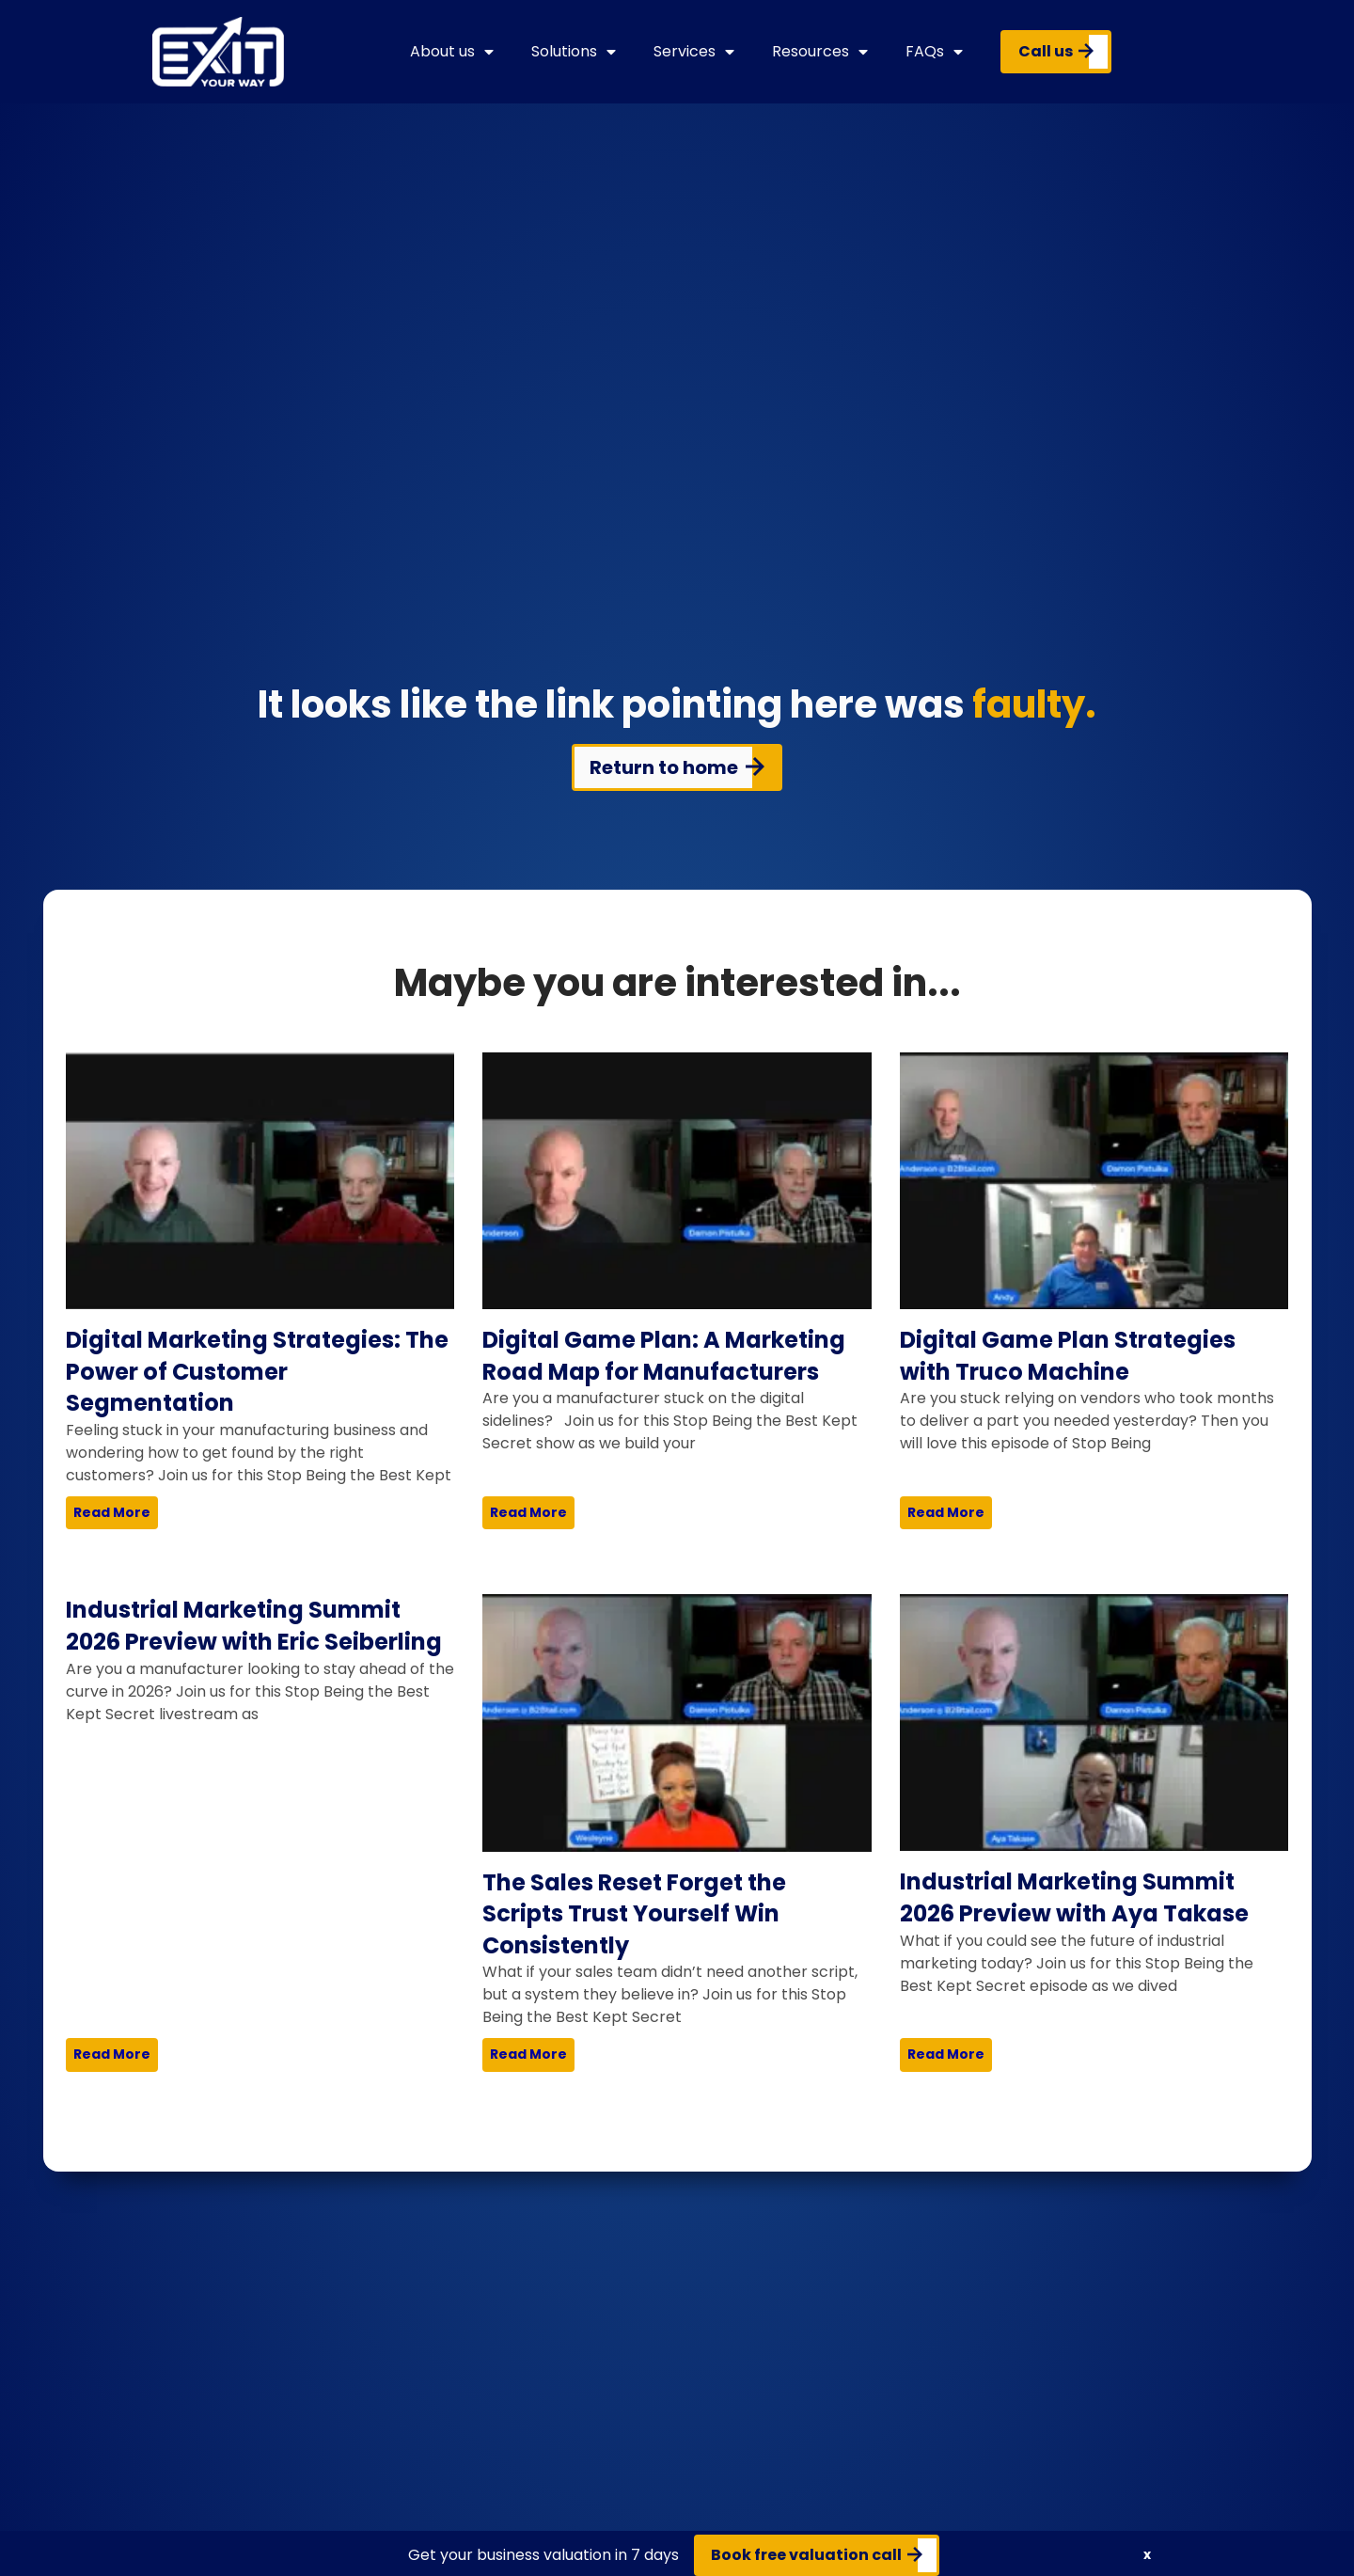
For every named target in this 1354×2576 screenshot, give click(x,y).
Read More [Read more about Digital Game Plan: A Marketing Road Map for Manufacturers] (528, 1512)
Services (693, 52)
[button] (1147, 2555)
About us (452, 52)
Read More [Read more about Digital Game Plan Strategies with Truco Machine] (945, 1512)
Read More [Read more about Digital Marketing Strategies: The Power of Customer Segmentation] (111, 1512)
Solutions (573, 52)
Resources (820, 52)
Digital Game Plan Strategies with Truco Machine (1068, 1355)
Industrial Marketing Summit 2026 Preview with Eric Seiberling (254, 1625)
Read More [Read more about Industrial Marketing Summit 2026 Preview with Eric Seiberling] (111, 2054)
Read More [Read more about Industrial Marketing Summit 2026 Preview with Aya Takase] (945, 2054)
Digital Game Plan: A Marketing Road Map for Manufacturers (663, 1355)
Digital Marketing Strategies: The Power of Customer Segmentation (257, 1371)
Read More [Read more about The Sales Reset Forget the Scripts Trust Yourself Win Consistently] (528, 2054)
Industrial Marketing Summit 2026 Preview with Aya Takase (1074, 1897)
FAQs (934, 52)
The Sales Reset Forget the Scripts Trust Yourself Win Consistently (634, 1914)
